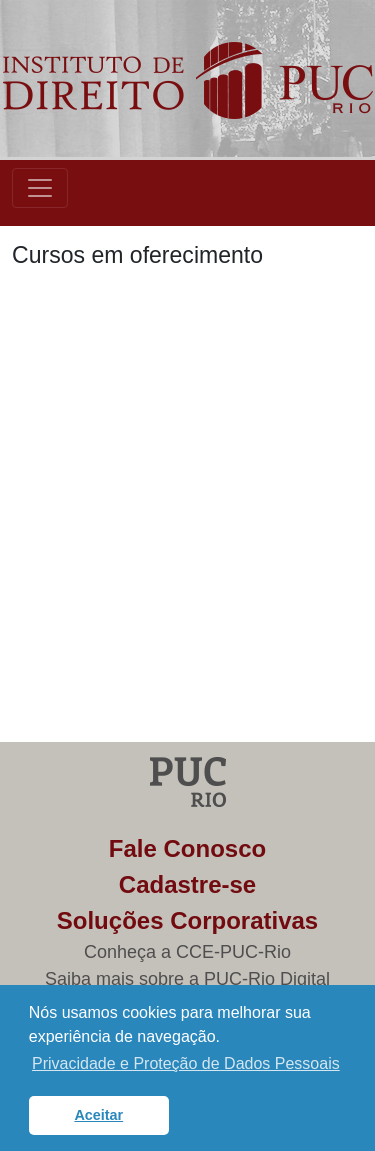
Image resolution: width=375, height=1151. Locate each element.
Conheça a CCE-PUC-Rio (187, 952)
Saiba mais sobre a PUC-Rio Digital (187, 979)
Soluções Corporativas (187, 920)
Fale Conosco (187, 848)
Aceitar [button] (98, 1115)
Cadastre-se (187, 884)
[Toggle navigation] (40, 188)
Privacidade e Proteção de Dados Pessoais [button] (186, 1063)
